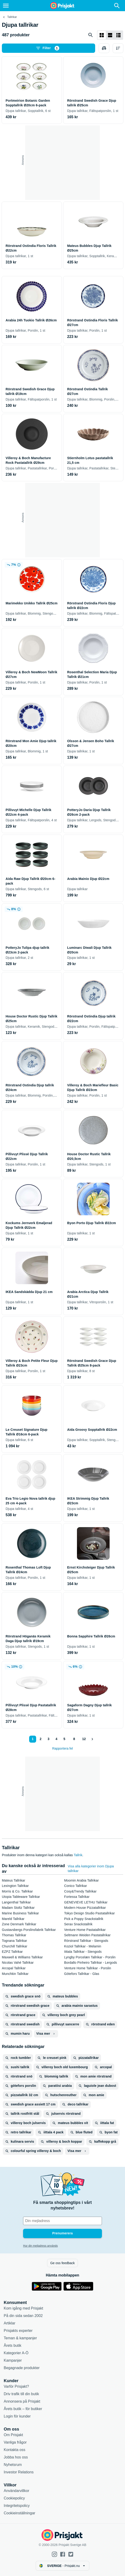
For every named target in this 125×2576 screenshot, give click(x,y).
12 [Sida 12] (84, 1739)
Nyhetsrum (13, 2465)
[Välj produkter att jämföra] (104, 48)
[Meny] (6, 5)
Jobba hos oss (16, 2457)
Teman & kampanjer (20, 2338)
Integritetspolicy (17, 2506)
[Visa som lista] (110, 35)
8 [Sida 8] (74, 1739)
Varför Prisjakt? (16, 2386)
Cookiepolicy (14, 2498)
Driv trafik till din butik (21, 2394)
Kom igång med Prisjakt (23, 2308)
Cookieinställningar (19, 2513)
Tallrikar (12, 17)
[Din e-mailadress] (62, 2221)
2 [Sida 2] (41, 1739)
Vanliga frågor (15, 2442)
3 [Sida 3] (48, 1739)
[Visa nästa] (92, 1739)
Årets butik (12, 2345)
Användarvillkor (16, 2491)
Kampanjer (13, 2360)
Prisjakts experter (18, 2331)
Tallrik (78, 1855)
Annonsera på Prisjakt (22, 2401)
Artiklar (9, 2323)
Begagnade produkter (22, 2368)
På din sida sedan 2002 (23, 2316)
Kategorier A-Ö (16, 2353)
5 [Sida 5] (64, 1739)
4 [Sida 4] (56, 1739)
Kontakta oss (14, 2450)
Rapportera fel (62, 1748)
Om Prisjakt (13, 2435)
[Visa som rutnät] (101, 35)
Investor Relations (19, 2472)
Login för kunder (17, 2416)
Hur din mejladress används (40, 2245)
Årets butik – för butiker (23, 2409)
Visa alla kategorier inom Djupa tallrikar (91, 1868)
